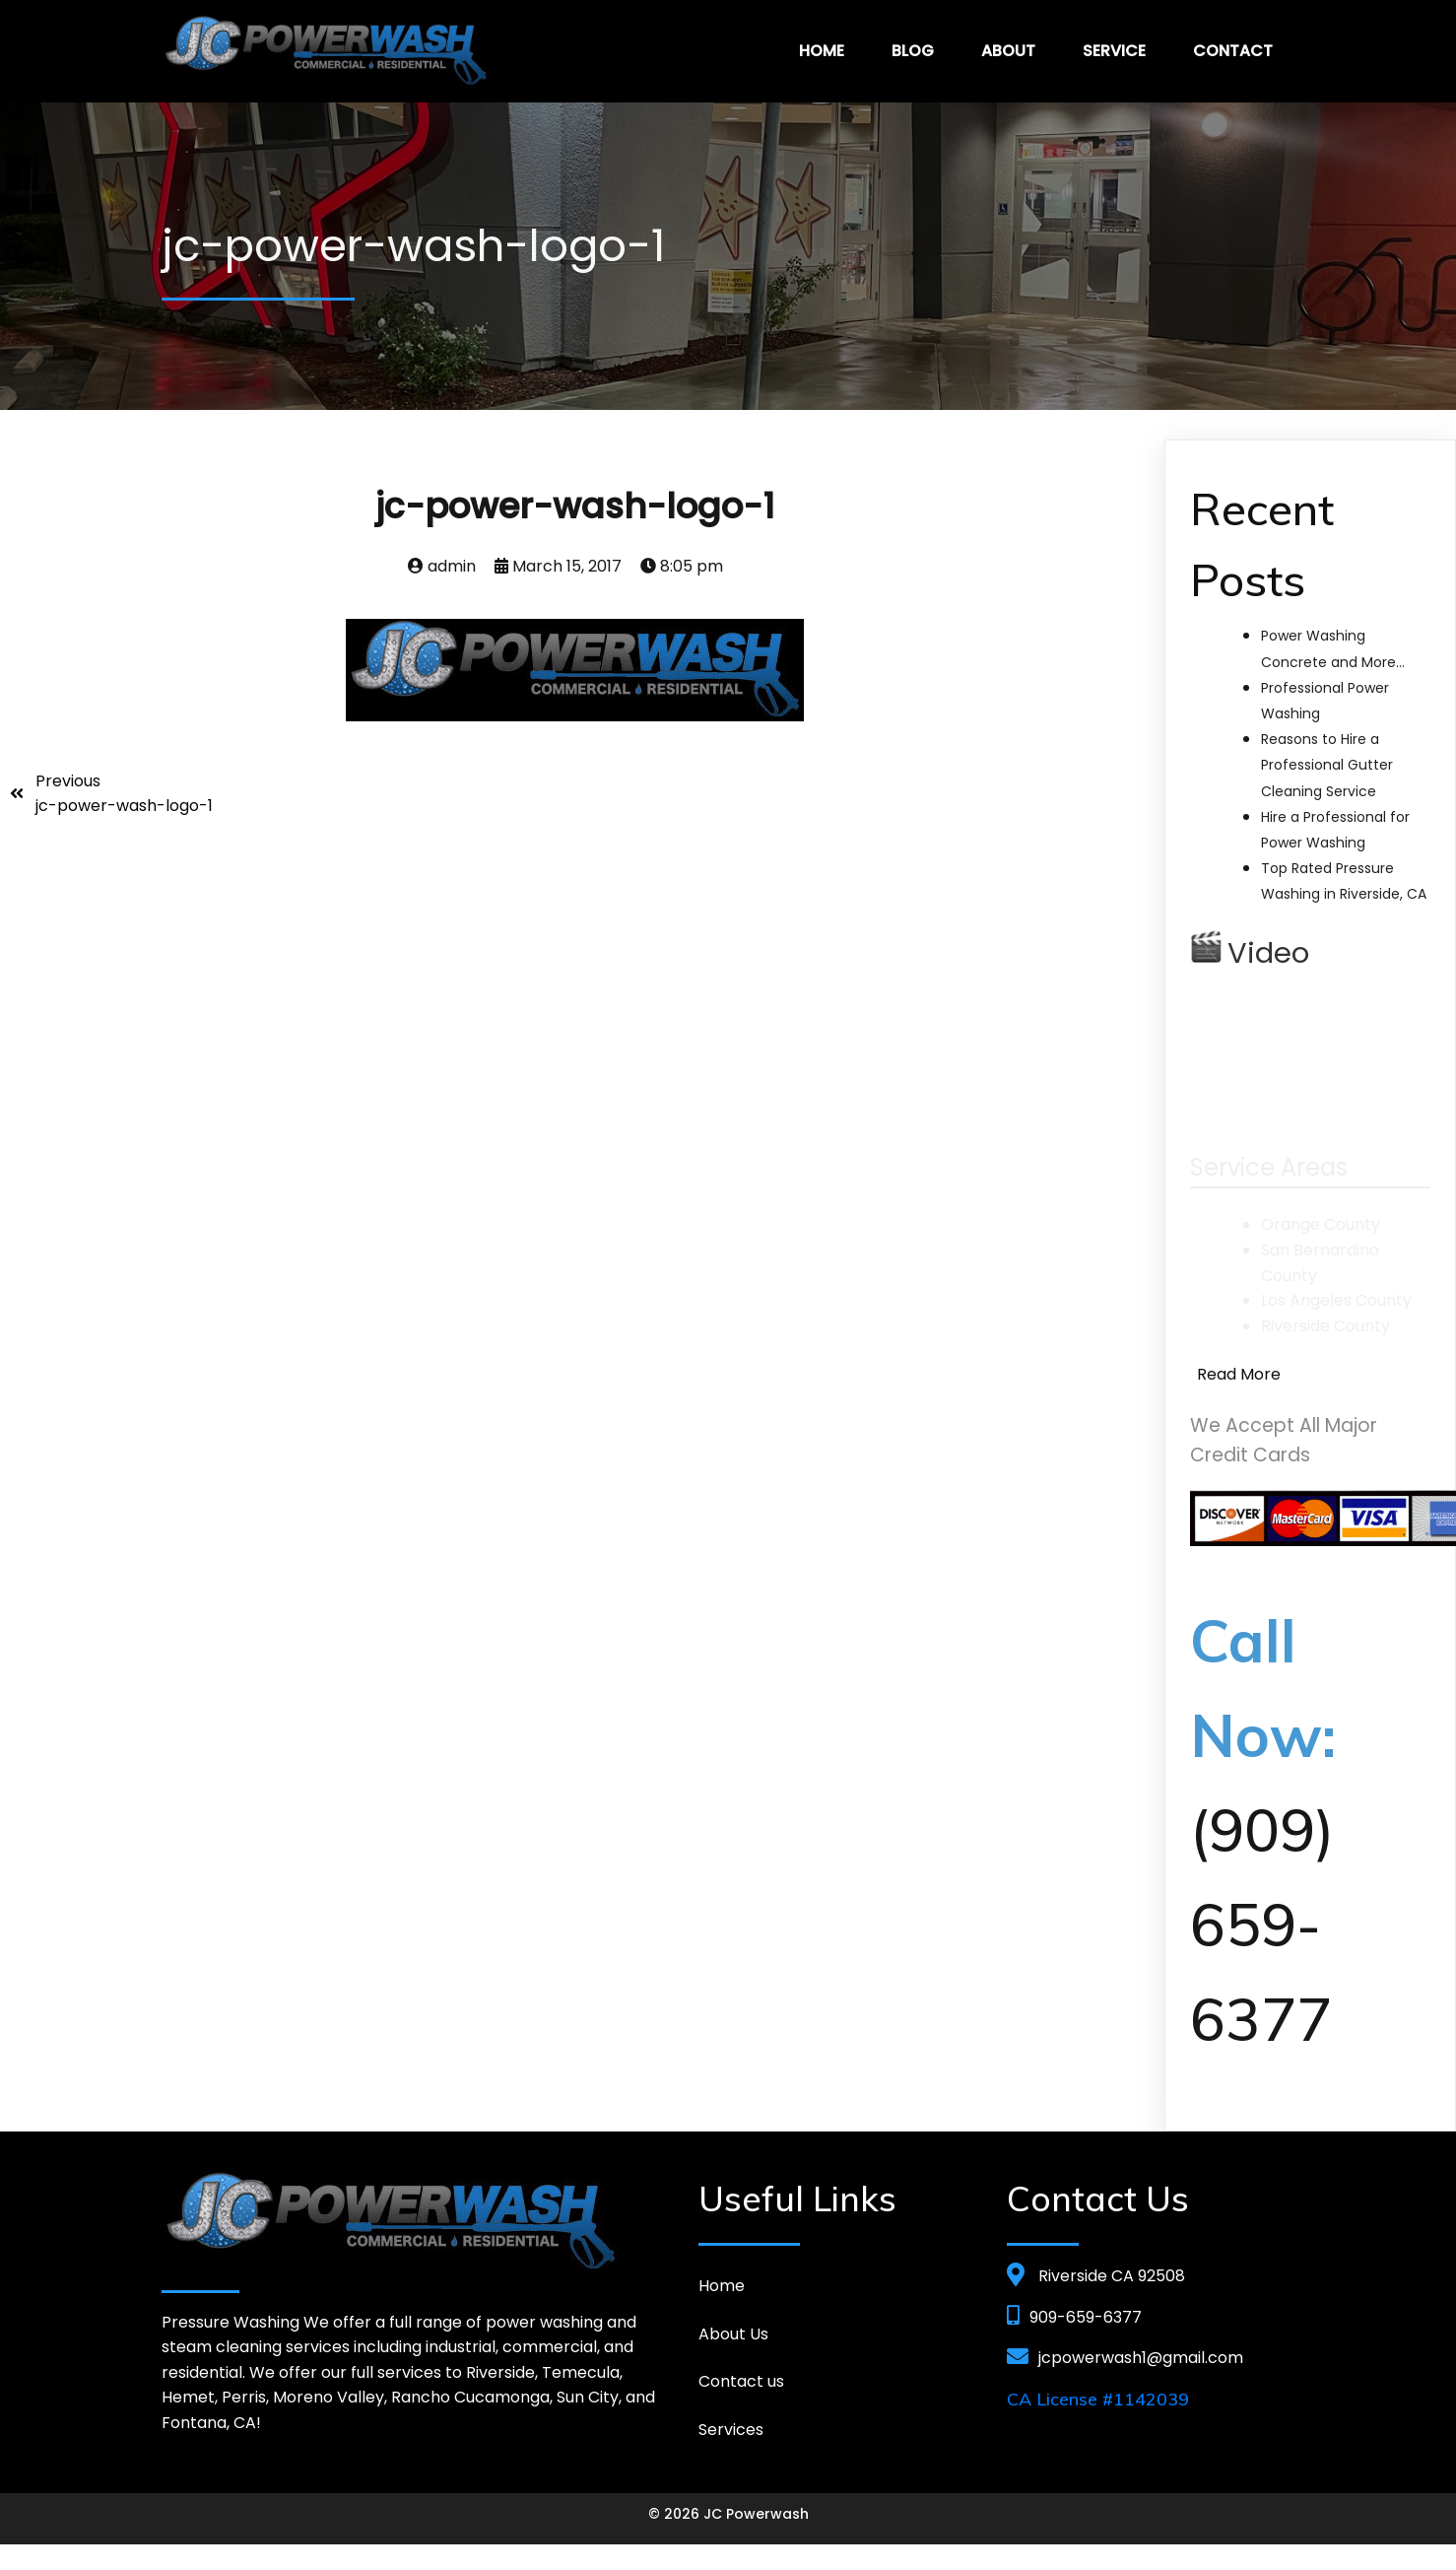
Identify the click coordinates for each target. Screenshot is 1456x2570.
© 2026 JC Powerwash (728, 2514)
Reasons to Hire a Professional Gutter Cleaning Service (1327, 764)
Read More (1239, 1374)
